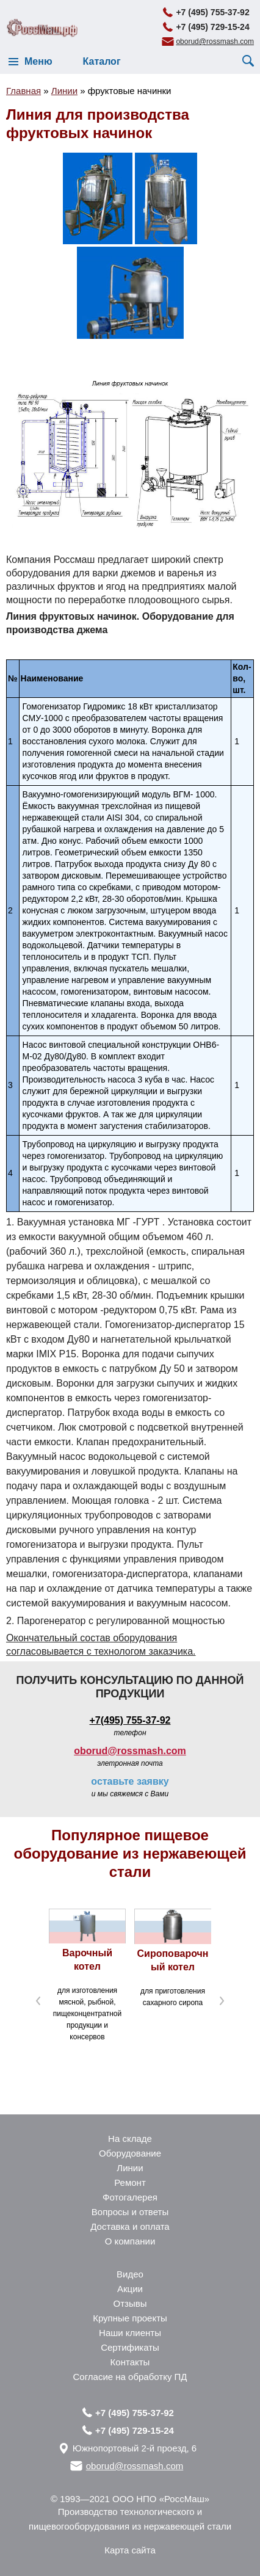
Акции (130, 2289)
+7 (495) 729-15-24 (212, 27)
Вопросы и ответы (130, 2212)
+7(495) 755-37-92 (130, 1720)
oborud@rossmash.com (215, 41)
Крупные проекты (130, 2318)
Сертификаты (130, 2347)
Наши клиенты (130, 2332)
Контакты (130, 2362)
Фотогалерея (130, 2197)
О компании (130, 2241)
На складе (130, 2138)
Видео (130, 2274)
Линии (130, 2168)
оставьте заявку (129, 1781)
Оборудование (130, 2153)
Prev (38, 2001)
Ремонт (130, 2182)
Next (221, 2000)
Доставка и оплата (129, 2226)
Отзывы (130, 2303)
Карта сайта (130, 2550)
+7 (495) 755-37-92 (212, 12)
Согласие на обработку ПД (130, 2376)
